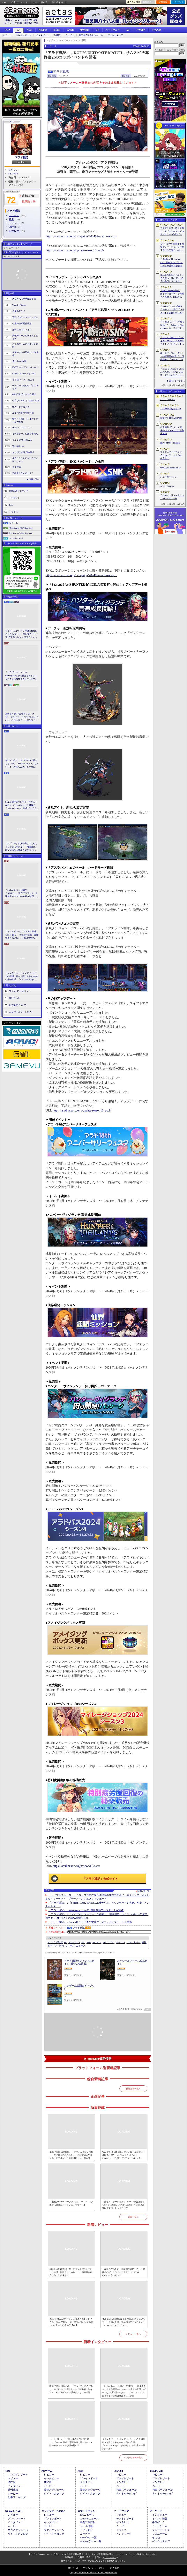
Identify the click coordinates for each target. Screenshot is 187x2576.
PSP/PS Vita (156, 2470)
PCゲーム (13, 523)
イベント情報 (159, 2518)
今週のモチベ (18, 311)
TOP (7, 30)
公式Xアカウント (19, 2)
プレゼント (14, 497)
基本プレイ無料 (56, 1945)
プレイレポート (23, 35)
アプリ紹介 (86, 2529)
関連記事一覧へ (144, 1891)
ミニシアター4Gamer (22, 440)
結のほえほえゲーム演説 (24, 394)
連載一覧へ (34, 479)
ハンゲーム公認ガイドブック (79, 1987)
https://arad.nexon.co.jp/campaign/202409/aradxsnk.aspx (81, 236)
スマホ (70, 30)
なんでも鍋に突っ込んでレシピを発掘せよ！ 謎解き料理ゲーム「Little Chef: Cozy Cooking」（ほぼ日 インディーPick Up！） (124, 2155)
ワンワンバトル (167, 399)
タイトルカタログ (54, 2493)
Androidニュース (89, 2518)
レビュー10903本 (13, 23)
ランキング (178, 2)
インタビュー (42, 35)
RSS (4, 2)
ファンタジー (133, 1942)
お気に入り (148, 2)
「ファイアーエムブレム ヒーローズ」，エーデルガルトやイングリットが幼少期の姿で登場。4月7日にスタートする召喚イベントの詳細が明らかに (172, 341)
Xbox (29, 30)
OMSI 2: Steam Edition (170, 467)
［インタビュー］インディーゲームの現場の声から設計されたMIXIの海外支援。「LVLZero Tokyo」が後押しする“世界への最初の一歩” (21, 976)
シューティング (161, 2529)
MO (83, 1942)
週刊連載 (13, 2489)
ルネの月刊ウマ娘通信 (23, 413)
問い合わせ (57, 2)
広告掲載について (17, 1005)
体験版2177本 (31, 23)
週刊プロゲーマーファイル (25, 317)
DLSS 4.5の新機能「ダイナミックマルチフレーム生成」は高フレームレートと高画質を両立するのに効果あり (70, 2272)
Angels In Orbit (167, 486)
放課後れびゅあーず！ (23, 473)
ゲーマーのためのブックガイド (25, 387)
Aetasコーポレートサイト (21, 1012)
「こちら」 (110, 2557)
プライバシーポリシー (20, 991)
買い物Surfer (18, 446)
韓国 (144, 1942)
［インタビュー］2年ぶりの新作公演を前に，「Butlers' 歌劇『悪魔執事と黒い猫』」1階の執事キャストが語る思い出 (21, 935)
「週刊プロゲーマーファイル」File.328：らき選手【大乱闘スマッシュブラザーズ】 (71, 2203)
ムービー (69, 35)
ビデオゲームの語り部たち (25, 433)
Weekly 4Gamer (19, 305)
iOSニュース (87, 2514)
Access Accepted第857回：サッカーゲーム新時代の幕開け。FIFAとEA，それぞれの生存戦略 (172, 294)
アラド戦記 (21, 157)
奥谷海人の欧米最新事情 (24, 298)
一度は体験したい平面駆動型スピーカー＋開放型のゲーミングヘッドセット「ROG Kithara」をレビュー (123, 2272)
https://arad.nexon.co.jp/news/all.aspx (76, 1865)
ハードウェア (113, 30)
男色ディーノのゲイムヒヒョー (25, 337)
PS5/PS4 (43, 30)
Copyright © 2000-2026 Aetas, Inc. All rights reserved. (93, 2572)
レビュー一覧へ (133, 2334)
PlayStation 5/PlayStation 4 (20, 533)
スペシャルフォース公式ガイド (132, 1962)
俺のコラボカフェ (20, 406)
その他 (156, 2537)
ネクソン (13, 169)
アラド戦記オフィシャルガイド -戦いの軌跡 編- (79, 1962)
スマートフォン (86, 2511)
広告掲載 (114, 2568)
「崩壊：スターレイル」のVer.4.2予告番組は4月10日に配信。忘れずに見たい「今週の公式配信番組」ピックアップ (123, 2204)
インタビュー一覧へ (133, 2457)
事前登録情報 (87, 2522)
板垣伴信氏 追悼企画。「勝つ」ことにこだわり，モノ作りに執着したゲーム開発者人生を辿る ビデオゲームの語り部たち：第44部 (71, 2155)
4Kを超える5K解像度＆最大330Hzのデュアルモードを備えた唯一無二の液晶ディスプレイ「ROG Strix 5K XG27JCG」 (123, 2322)
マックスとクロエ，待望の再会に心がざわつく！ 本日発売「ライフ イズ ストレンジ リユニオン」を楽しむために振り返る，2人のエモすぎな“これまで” (21, 634)
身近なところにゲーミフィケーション (25, 460)
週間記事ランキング (18, 490)
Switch (56, 30)
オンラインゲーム (18, 2474)
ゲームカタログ (115, 35)
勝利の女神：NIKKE (170, 443)
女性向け (84, 30)
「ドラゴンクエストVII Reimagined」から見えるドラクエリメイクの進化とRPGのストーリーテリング (21, 675)
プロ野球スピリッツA (170, 408)
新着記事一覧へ (133, 2088)
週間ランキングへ (177, 381)
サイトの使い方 (40, 2)
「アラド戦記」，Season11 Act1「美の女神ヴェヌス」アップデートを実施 (90, 1921)
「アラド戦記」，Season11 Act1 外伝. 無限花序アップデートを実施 (86, 1910)
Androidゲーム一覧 (90, 2541)
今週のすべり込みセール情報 (25, 354)
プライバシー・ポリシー (94, 2568)
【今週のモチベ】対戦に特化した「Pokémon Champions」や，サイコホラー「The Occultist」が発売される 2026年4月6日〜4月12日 (172, 325)
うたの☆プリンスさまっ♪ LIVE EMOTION (172, 497)
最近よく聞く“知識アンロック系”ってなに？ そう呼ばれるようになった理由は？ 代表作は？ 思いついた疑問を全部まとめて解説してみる (21, 717)
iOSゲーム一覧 (88, 2537)
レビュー (6, 35)
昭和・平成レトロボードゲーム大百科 (25, 420)
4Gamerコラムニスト (22, 427)
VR (97, 30)
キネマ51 (16, 467)
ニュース (14, 215)
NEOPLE (13, 173)
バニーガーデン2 (168, 477)
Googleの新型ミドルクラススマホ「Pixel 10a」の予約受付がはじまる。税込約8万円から (172, 278)
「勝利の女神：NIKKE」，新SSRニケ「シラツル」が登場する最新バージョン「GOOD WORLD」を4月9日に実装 (172, 262)
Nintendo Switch (16, 538)
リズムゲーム (159, 2533)
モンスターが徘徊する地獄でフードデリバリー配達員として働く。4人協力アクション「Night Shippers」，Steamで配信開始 (172, 247)
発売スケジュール (54, 2489)
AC (127, 30)
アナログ (140, 30)
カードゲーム (159, 2526)
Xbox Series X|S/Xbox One (21, 528)
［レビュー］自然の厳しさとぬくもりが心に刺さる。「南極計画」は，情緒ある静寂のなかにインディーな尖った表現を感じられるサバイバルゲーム (21, 847)
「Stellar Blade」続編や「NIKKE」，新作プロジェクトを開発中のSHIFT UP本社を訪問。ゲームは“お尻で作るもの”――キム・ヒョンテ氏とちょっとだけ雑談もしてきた (21, 893)
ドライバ (13, 511)
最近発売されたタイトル (91, 35)
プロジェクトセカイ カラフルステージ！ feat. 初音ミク (171, 455)
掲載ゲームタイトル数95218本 (21, 20)
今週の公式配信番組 (22, 323)
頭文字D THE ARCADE (171, 418)
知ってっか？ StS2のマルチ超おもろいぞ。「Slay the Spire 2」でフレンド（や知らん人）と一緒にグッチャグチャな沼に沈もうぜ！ (21, 763)
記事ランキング (17, 2497)
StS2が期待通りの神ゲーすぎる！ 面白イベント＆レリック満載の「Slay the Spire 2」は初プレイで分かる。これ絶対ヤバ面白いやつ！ (21, 805)
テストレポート (125, 2518)
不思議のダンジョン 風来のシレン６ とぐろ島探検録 (172, 430)
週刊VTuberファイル (22, 330)
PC (18, 30)
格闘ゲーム (158, 2522)
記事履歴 (163, 2)
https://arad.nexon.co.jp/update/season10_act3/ (75, 250)
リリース (70, 1945)
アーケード (156, 2511)
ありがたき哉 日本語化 (23, 452)
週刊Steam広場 (19, 361)
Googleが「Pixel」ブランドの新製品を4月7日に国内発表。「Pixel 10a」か (172, 356)
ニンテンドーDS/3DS (53, 2511)
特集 (11, 219)
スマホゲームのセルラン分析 (25, 345)
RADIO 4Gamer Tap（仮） (24, 373)
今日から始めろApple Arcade (25, 400)
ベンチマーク (123, 2533)
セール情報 (86, 2526)
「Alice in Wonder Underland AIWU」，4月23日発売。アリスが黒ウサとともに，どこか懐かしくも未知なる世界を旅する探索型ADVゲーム (172, 372)
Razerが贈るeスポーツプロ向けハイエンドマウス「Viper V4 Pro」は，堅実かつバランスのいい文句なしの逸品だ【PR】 (71, 2322)
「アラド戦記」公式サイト (100, 1878)
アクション (74, 1942)
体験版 (57, 35)
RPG (88, 1942)
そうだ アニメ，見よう (23, 379)
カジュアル (108, 1942)
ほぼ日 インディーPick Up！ (25, 367)
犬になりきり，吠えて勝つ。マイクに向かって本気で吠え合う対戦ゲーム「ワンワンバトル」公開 (172, 231)
